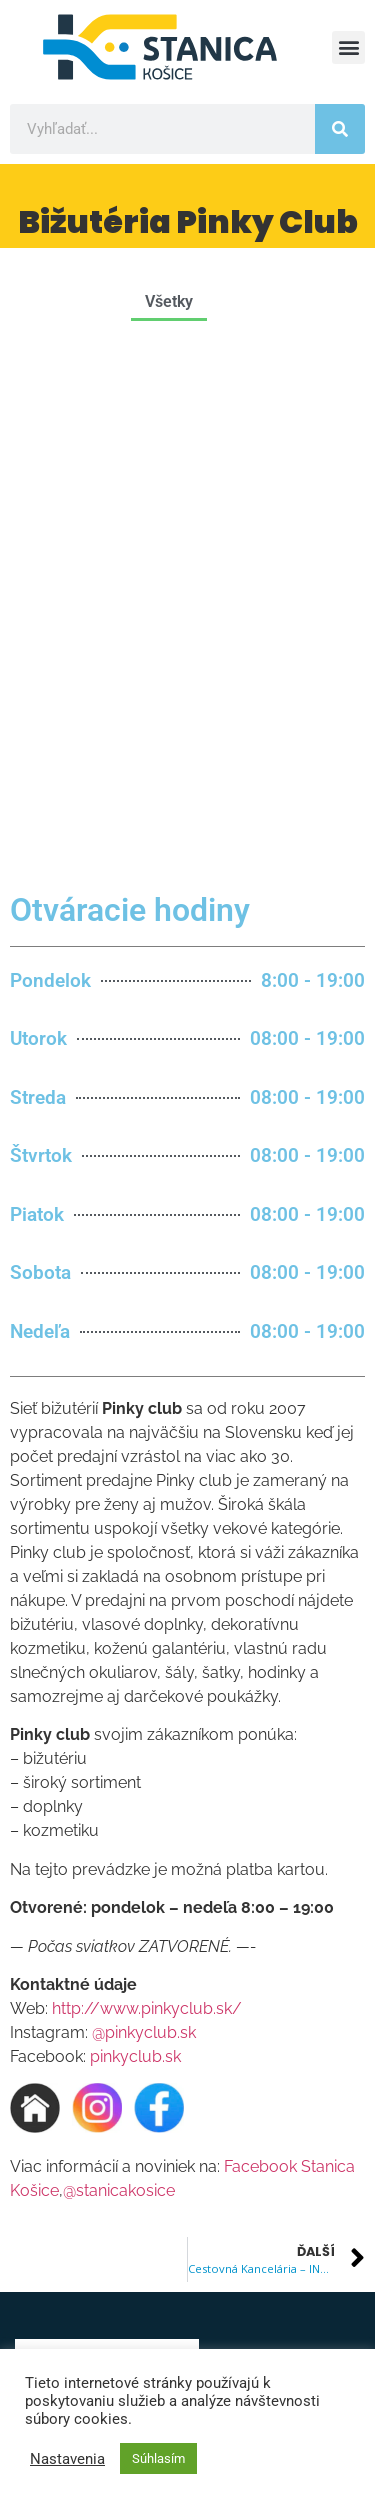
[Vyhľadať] (340, 129)
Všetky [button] (169, 301)
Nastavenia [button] (67, 2459)
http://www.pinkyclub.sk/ (147, 1481)
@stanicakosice (119, 1663)
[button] (348, 47)
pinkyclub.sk (135, 1529)
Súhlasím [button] (158, 2458)
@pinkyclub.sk (144, 1505)
